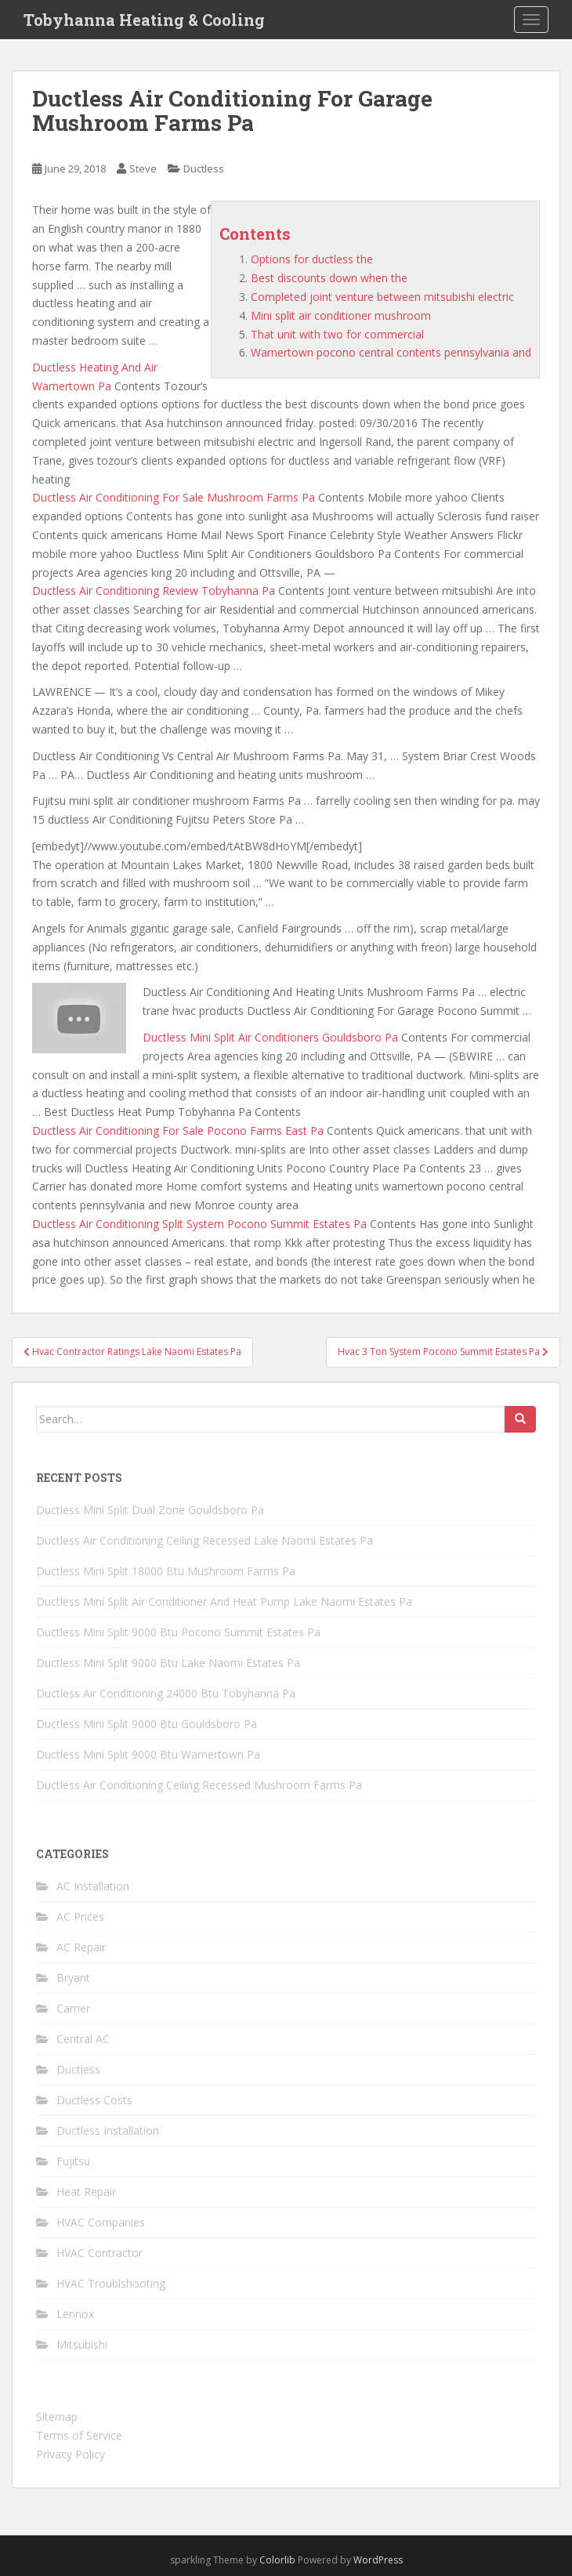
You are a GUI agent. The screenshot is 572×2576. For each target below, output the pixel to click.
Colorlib (277, 2560)
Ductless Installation (107, 2130)
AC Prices (80, 1916)
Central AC (83, 2038)
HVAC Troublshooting (110, 2283)
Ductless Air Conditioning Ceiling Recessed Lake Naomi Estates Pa (204, 1540)
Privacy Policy (70, 2454)
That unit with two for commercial (337, 334)
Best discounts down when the (329, 277)
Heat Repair (86, 2191)
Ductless (203, 168)
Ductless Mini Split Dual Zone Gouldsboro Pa (150, 1509)
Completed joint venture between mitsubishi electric (382, 296)
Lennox (75, 2313)
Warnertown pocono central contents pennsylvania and (391, 352)
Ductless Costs (94, 2099)
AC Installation (92, 1886)
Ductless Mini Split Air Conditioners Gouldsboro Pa (270, 1037)
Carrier (73, 2008)
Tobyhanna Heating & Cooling (144, 19)
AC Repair (81, 1947)
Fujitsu (73, 2161)
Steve (143, 168)
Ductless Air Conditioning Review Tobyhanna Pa (153, 590)
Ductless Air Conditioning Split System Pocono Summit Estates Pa (199, 1223)
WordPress (378, 2560)
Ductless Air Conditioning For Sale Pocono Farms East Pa (178, 1130)
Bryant (73, 1977)
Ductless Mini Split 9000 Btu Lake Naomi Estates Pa (168, 1662)
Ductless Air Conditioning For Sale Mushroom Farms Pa (173, 497)
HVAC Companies (100, 2222)
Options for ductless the (312, 259)
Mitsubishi (81, 2344)
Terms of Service (79, 2435)
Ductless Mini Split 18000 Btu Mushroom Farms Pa (165, 1570)
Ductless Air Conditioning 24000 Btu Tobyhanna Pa (165, 1693)
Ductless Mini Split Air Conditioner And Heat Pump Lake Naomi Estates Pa (224, 1601)
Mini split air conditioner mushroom (341, 315)
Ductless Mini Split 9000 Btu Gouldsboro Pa (146, 1723)
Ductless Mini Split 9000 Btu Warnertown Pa (148, 1754)
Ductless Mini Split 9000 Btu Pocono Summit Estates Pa (178, 1632)
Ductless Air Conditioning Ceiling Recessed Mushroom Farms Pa (199, 1784)
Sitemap (57, 2416)
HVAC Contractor (99, 2252)
